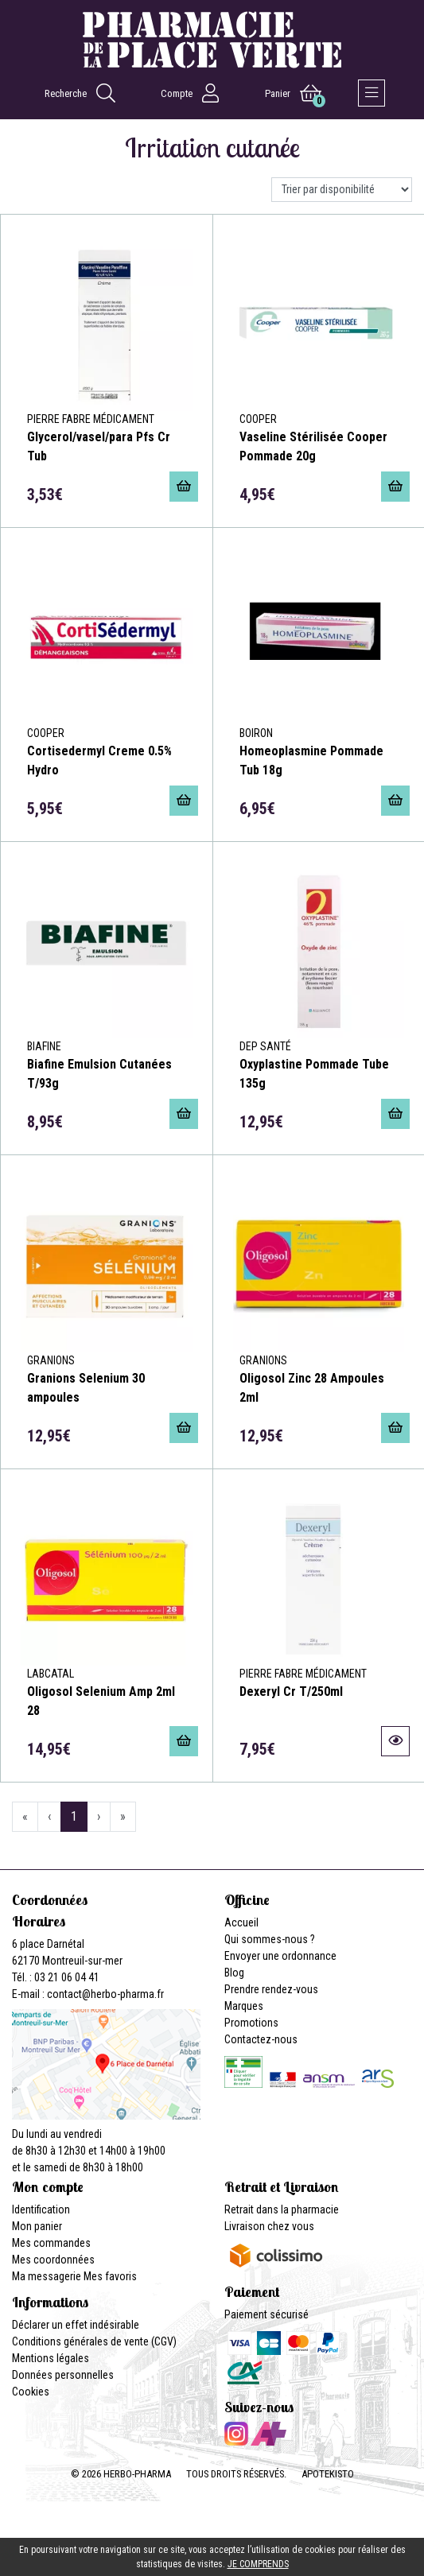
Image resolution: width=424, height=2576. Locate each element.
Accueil (241, 1922)
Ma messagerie (46, 2276)
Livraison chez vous (269, 2226)
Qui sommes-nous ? (269, 1939)
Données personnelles (63, 2374)
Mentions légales (50, 2358)
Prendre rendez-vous (271, 1989)
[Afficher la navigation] (371, 93)
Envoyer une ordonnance (280, 1955)
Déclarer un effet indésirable (75, 2324)
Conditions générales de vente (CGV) (94, 2341)
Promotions (251, 2022)
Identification (41, 2209)
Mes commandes (51, 2243)
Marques (243, 2006)
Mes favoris (110, 2276)
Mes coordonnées (53, 2259)
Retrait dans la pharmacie (281, 2209)
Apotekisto (327, 2474)
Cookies (30, 2391)
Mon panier (37, 2226)
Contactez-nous (261, 2039)
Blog (234, 1972)
